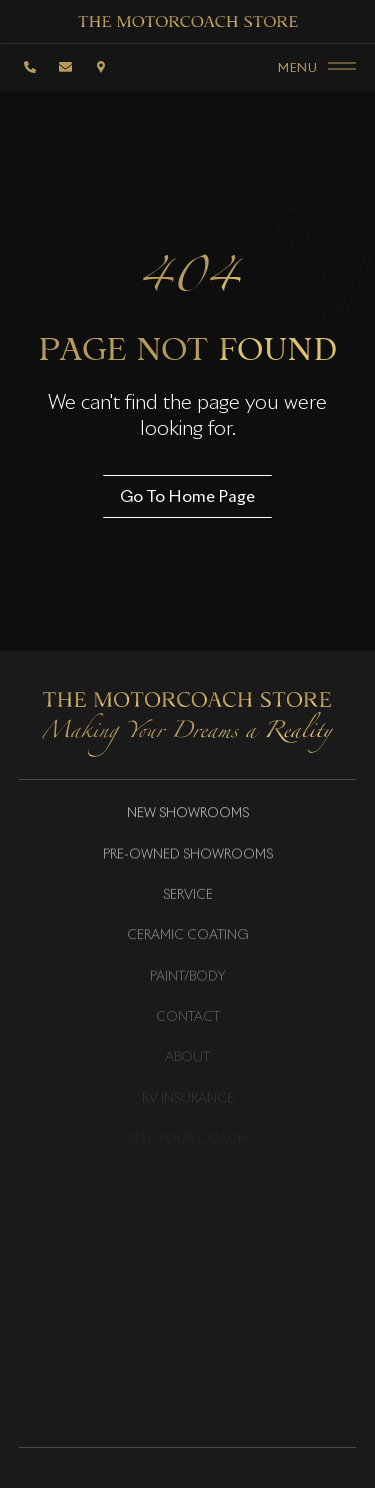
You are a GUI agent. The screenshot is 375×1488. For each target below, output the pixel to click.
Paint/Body (188, 978)
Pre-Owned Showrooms (188, 855)
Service (188, 896)
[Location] (101, 67)
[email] (66, 67)
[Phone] (31, 67)
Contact (188, 1018)
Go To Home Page (187, 496)
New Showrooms (188, 815)
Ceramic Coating (188, 937)
